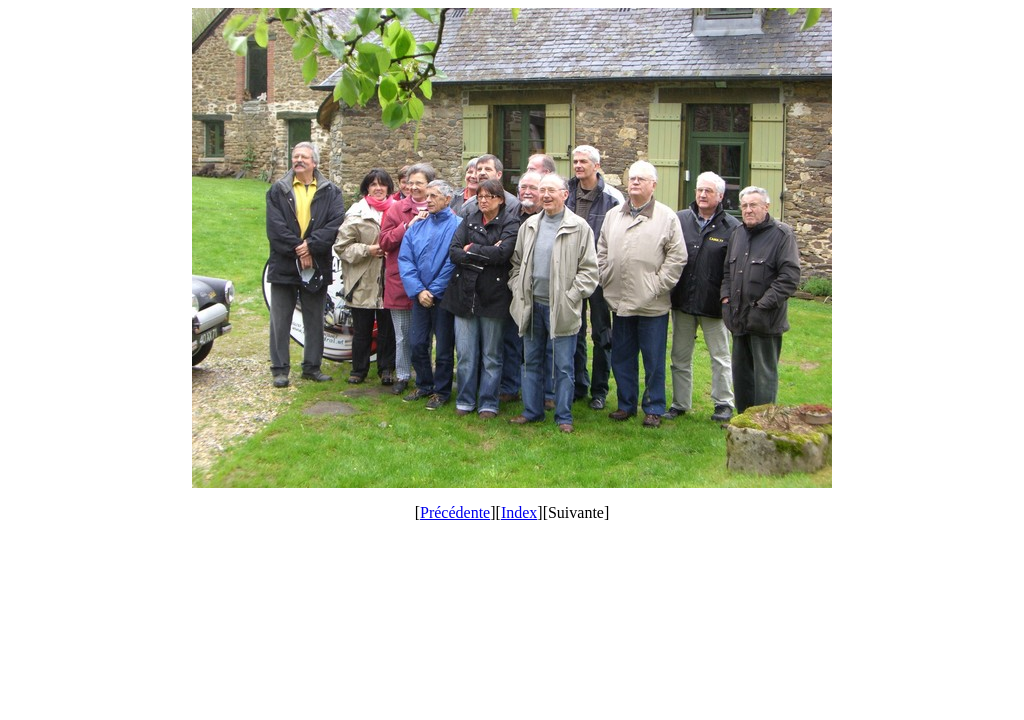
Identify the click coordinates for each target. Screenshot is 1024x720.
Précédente (455, 512)
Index (519, 512)
